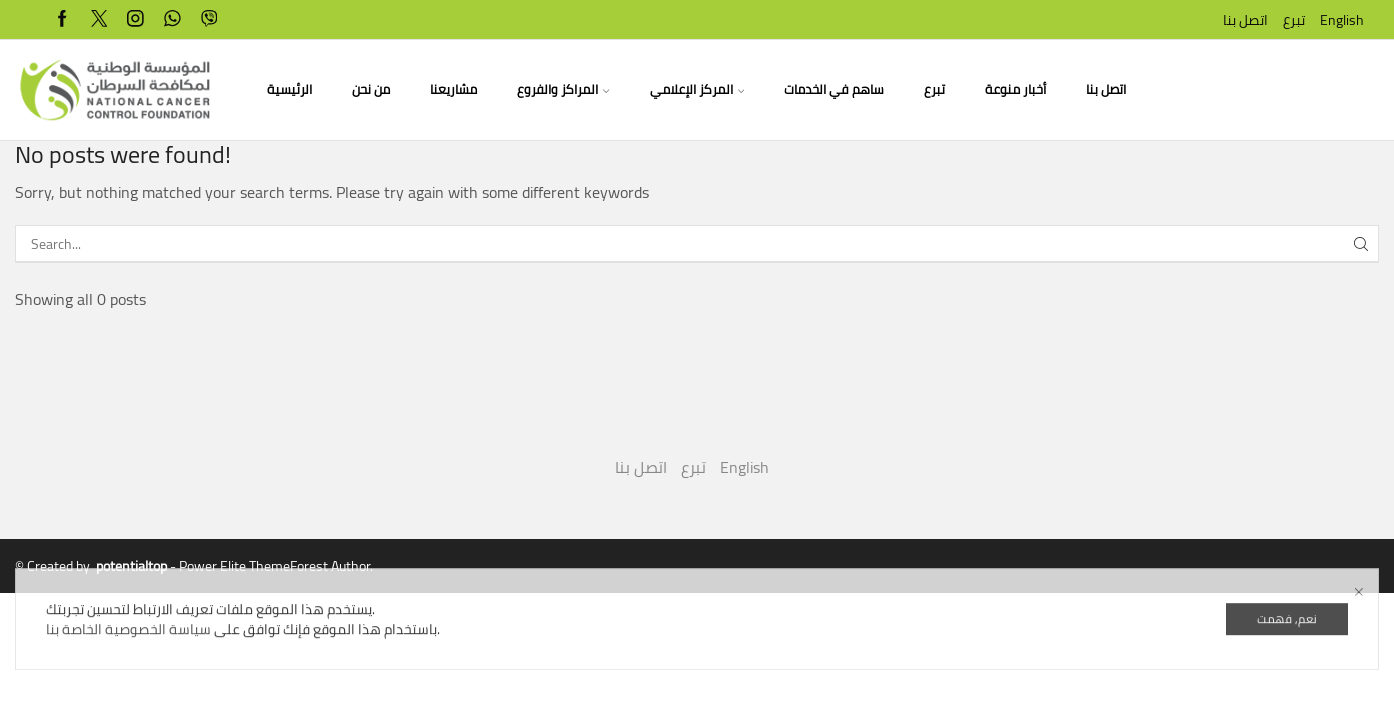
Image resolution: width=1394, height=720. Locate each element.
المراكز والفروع (563, 89)
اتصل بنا (1245, 20)
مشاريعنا (453, 89)
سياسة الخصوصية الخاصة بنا (128, 681)
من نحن (371, 89)
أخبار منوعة (1015, 89)
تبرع (1294, 20)
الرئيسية (289, 89)
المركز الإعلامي (697, 89)
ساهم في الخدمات (834, 89)
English (1342, 20)
